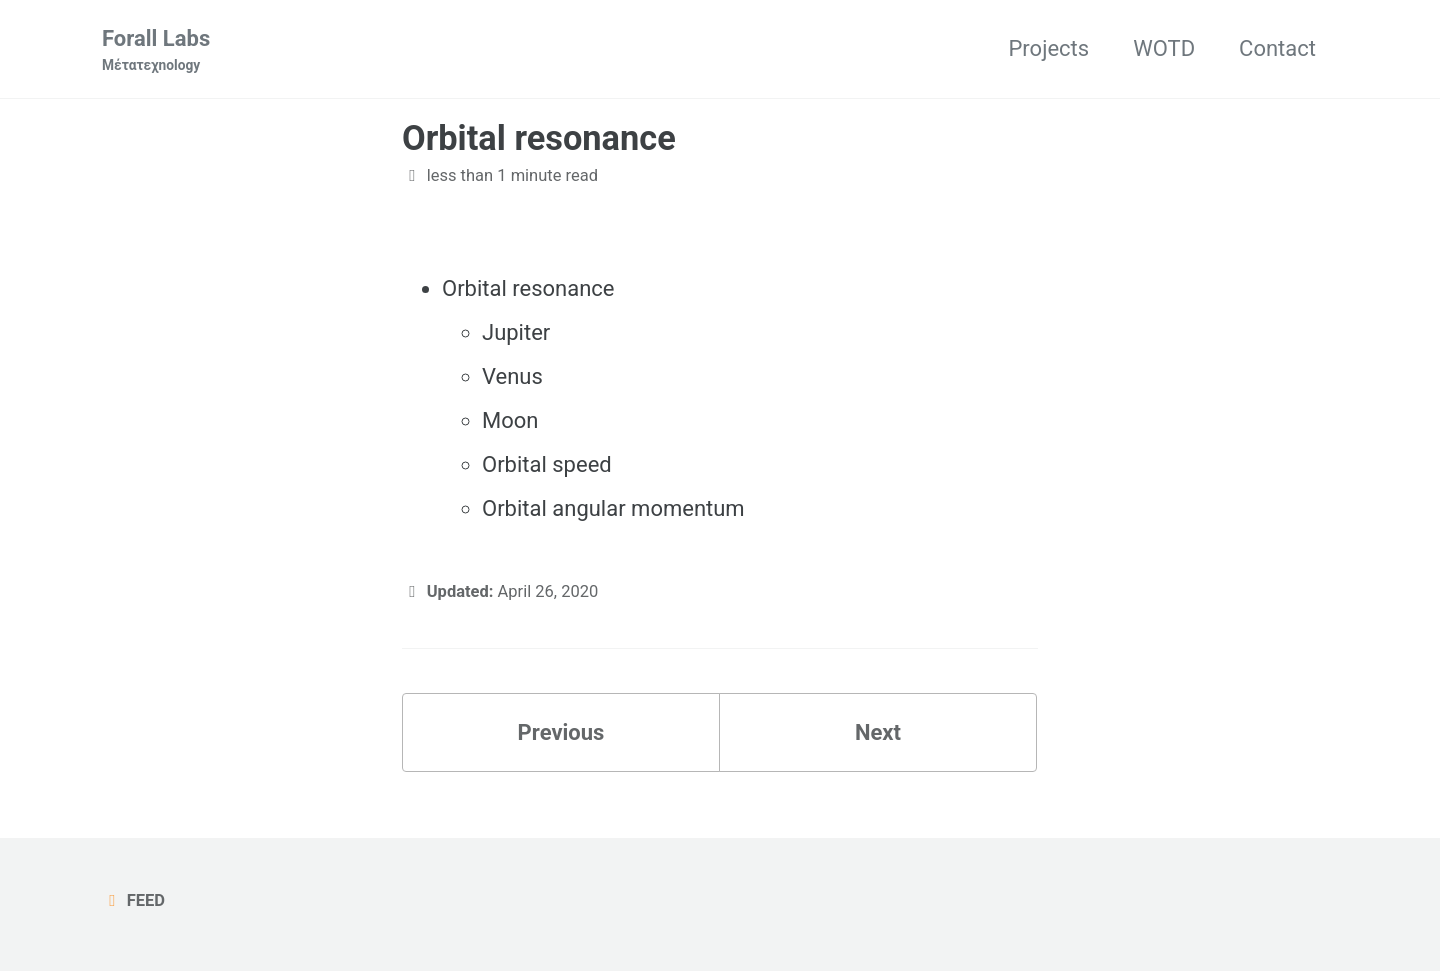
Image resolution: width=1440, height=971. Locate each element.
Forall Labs (156, 51)
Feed (133, 900)
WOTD (1164, 48)
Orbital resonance (539, 138)
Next (878, 732)
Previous (561, 732)
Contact (1277, 48)
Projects (1048, 48)
